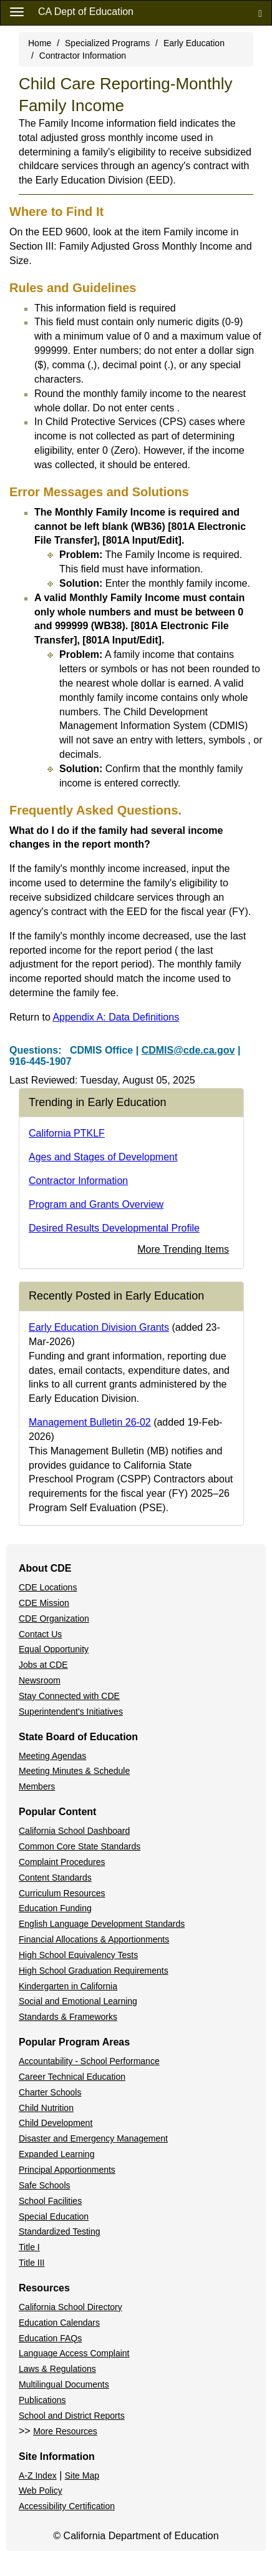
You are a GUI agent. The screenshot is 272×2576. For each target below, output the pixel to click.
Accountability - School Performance (89, 2061)
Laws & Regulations (57, 2369)
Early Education (194, 43)
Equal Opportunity (54, 1649)
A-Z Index (38, 2476)
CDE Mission (44, 1603)
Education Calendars (59, 2323)
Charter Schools (50, 2092)
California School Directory (70, 2307)
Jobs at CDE (43, 1665)
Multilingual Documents (64, 2384)
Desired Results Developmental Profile (114, 1228)
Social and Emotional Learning (78, 2001)
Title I (29, 2247)
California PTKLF (67, 1133)
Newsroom (40, 1680)
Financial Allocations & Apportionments (94, 1939)
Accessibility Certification (67, 2506)
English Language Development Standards (102, 1924)
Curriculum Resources (62, 1893)
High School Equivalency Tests (78, 1955)
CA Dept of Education (86, 11)
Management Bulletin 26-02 (90, 1422)
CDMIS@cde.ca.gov (188, 1050)
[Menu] (17, 11)
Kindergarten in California (68, 1986)
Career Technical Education (72, 2077)
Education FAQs (50, 2338)
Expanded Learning (56, 2154)
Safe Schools (44, 2185)
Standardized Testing (59, 2231)
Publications (42, 2400)
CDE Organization (54, 1618)
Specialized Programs (107, 43)
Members (37, 1786)
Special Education (54, 2216)
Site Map (82, 2476)
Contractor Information (82, 56)
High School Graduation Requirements (93, 1971)
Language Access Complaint (74, 2353)
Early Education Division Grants (99, 1327)
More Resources (65, 2431)
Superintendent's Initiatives (71, 1712)
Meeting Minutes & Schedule (74, 1771)
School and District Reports (72, 2416)
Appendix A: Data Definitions (115, 1017)
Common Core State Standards (79, 1846)
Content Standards (55, 1878)
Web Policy (40, 2490)
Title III (32, 2263)
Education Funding (55, 1908)
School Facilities (50, 2201)
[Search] (260, 12)
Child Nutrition (46, 2108)
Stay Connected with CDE (69, 1696)
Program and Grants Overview (96, 1204)
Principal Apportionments (67, 2170)
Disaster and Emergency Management (93, 2138)
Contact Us (40, 1634)
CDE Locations (48, 1587)
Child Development (55, 2123)
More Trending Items (183, 1249)
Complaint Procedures (62, 1862)
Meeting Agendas (52, 1756)
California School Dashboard (74, 1831)
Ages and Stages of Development (103, 1157)
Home (39, 43)
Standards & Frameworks (68, 2017)
